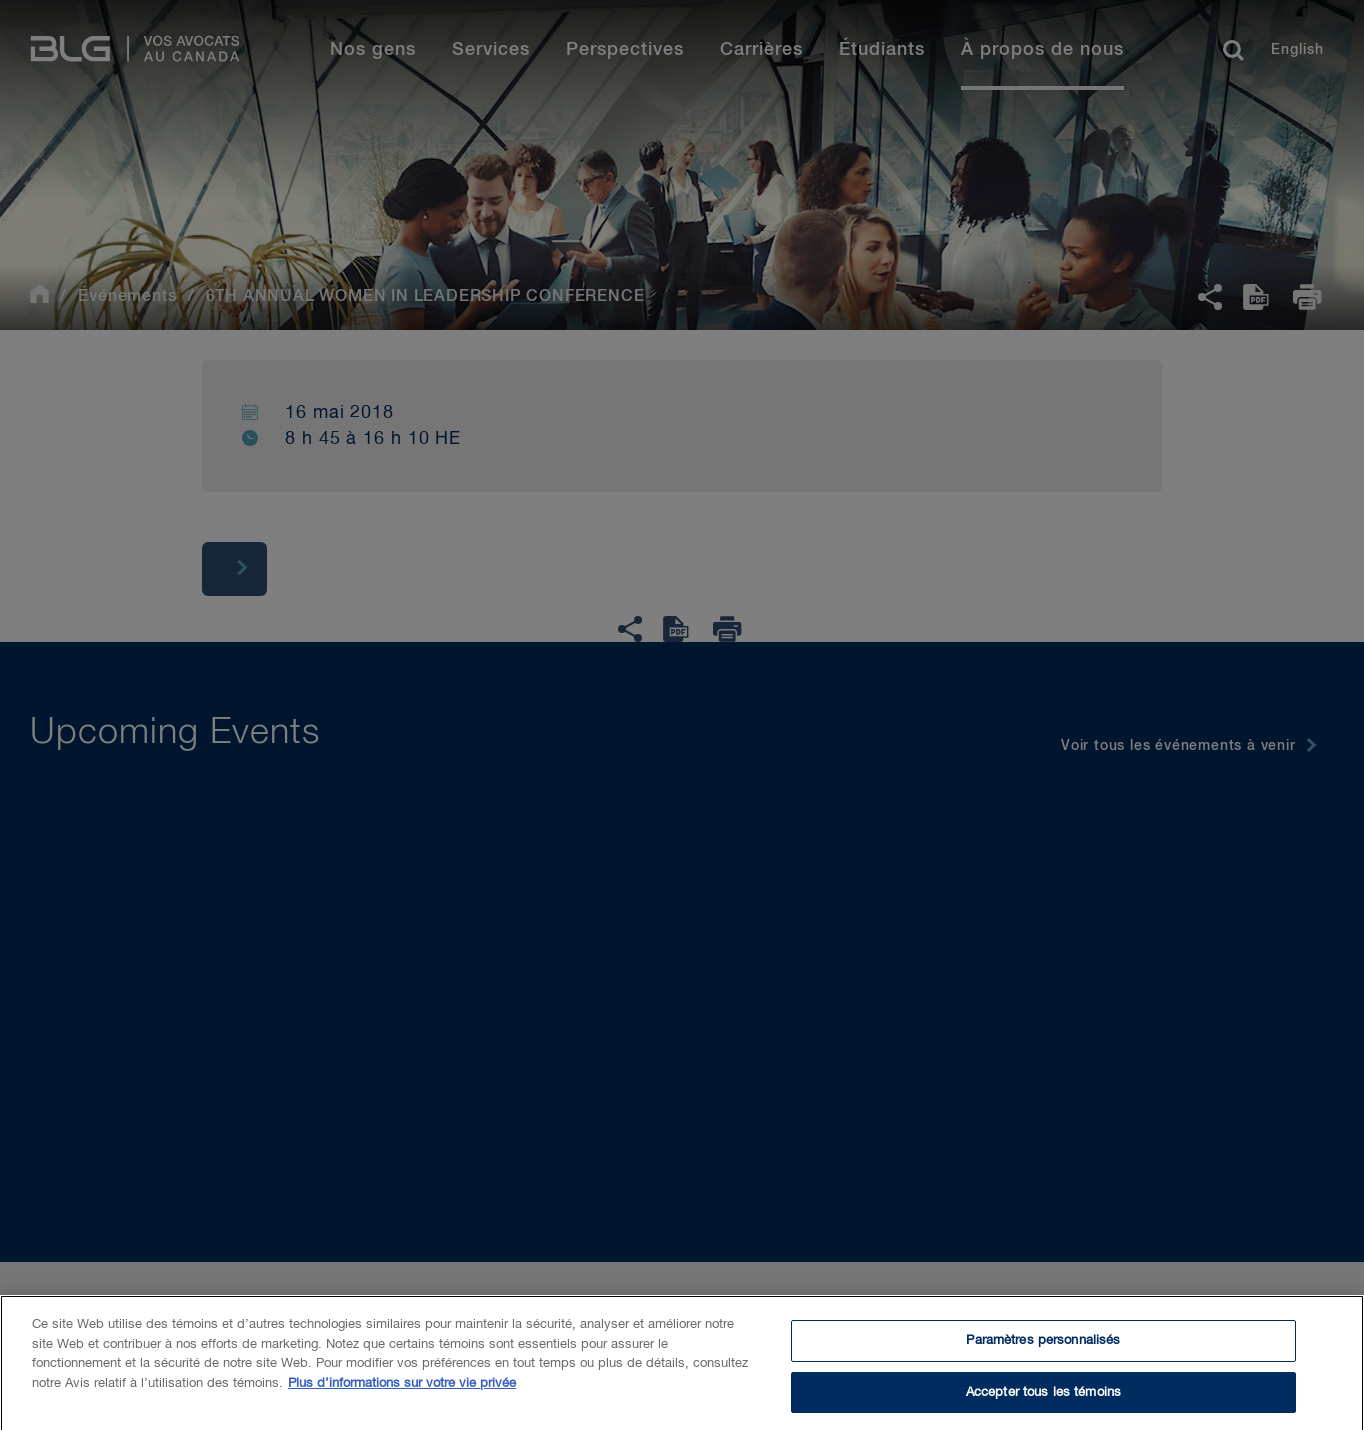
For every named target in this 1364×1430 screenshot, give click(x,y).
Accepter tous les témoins (1043, 1399)
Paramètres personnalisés (1043, 1347)
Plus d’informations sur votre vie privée (402, 1390)
